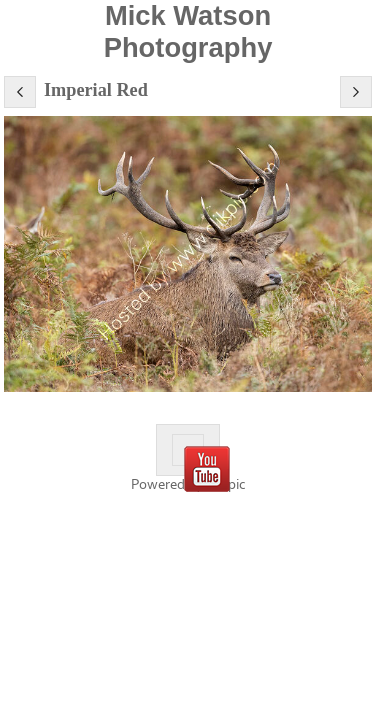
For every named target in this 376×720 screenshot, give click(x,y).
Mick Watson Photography (188, 31)
